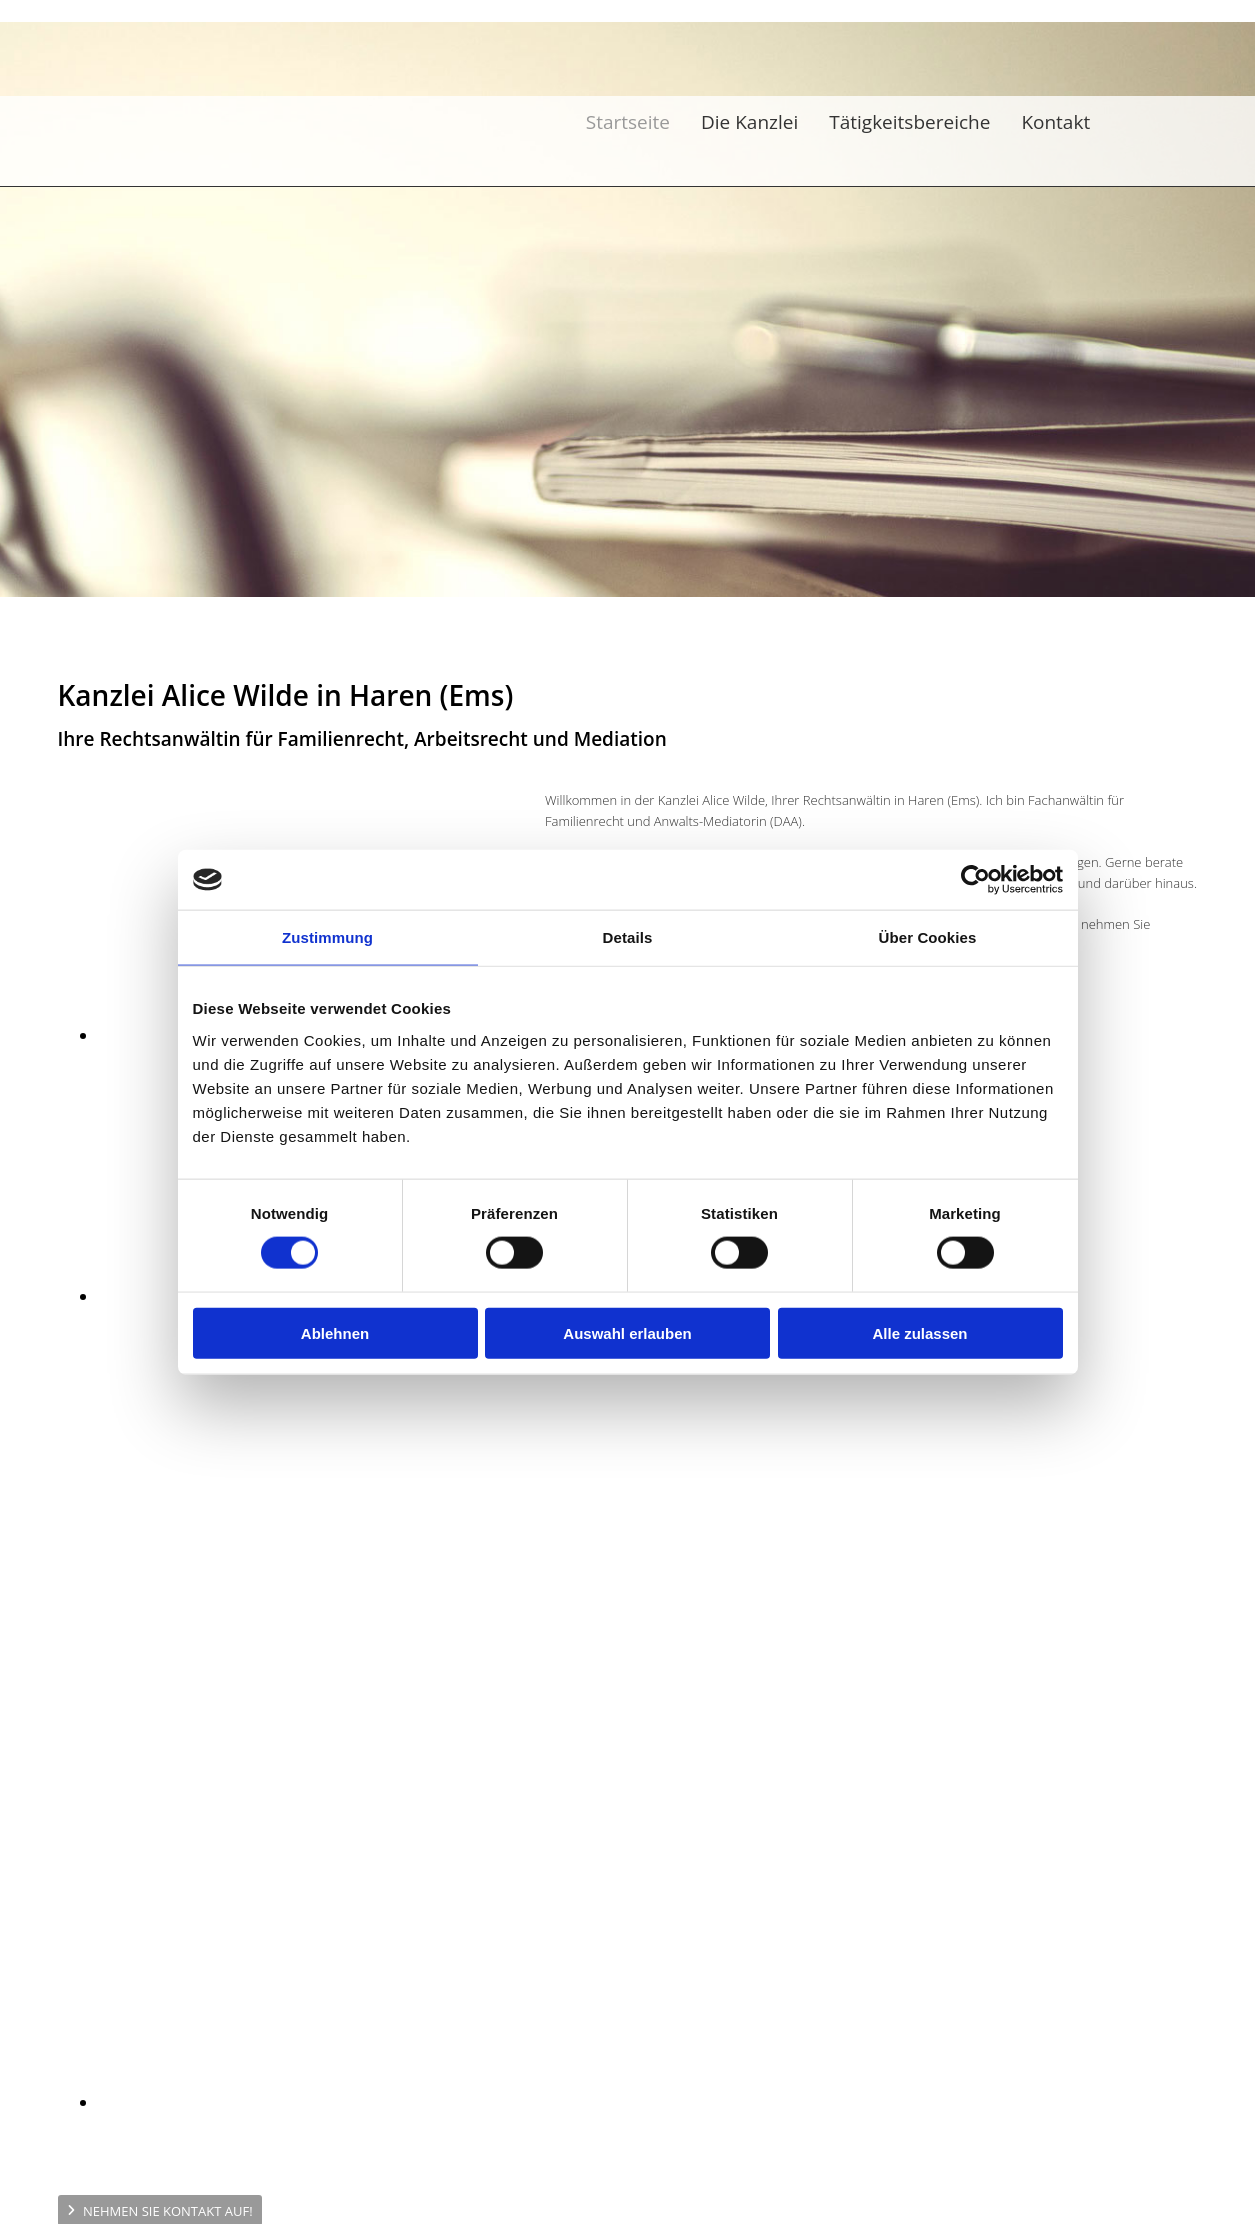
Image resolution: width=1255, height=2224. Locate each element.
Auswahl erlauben (627, 1332)
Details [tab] (628, 937)
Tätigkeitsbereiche (909, 122)
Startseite (628, 122)
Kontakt (1055, 122)
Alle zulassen (919, 1332)
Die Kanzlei (749, 122)
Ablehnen (335, 1332)
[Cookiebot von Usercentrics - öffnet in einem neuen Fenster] (975, 880)
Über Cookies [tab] (928, 937)
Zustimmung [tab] (327, 937)
